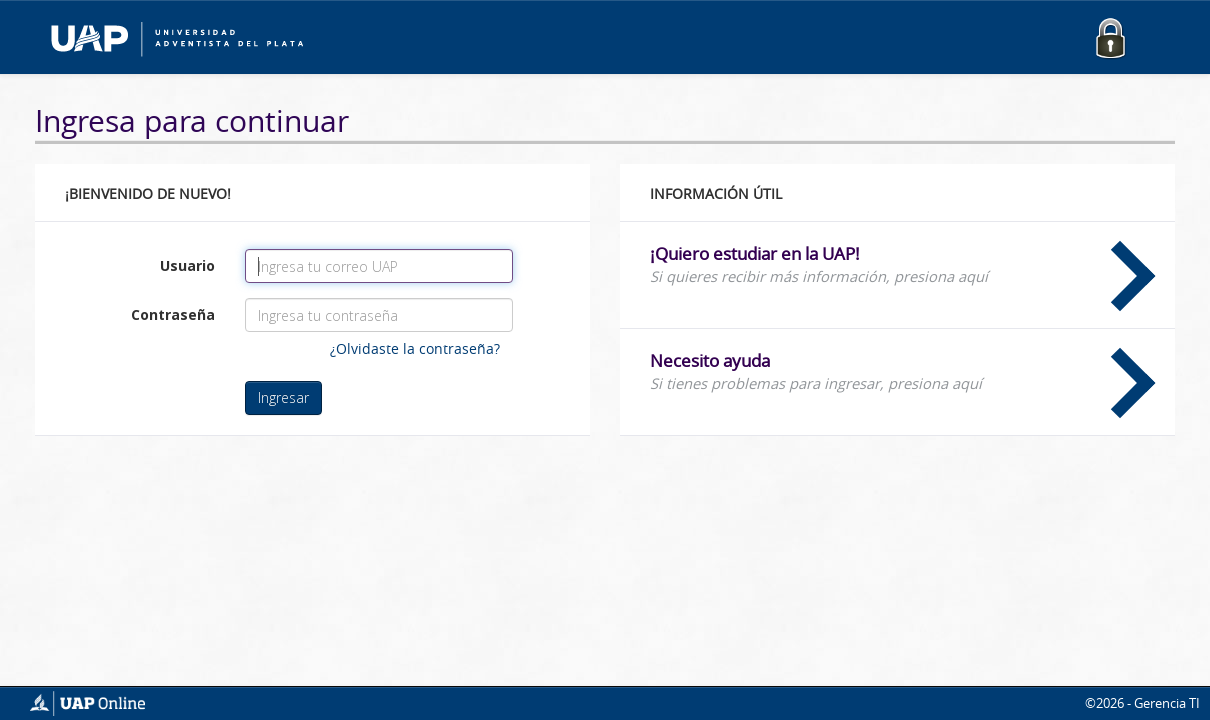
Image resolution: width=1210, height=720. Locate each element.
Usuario (187, 265)
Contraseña (173, 314)
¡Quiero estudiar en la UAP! (902, 264)
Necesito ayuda (902, 371)
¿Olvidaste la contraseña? (415, 348)
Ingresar (283, 397)
